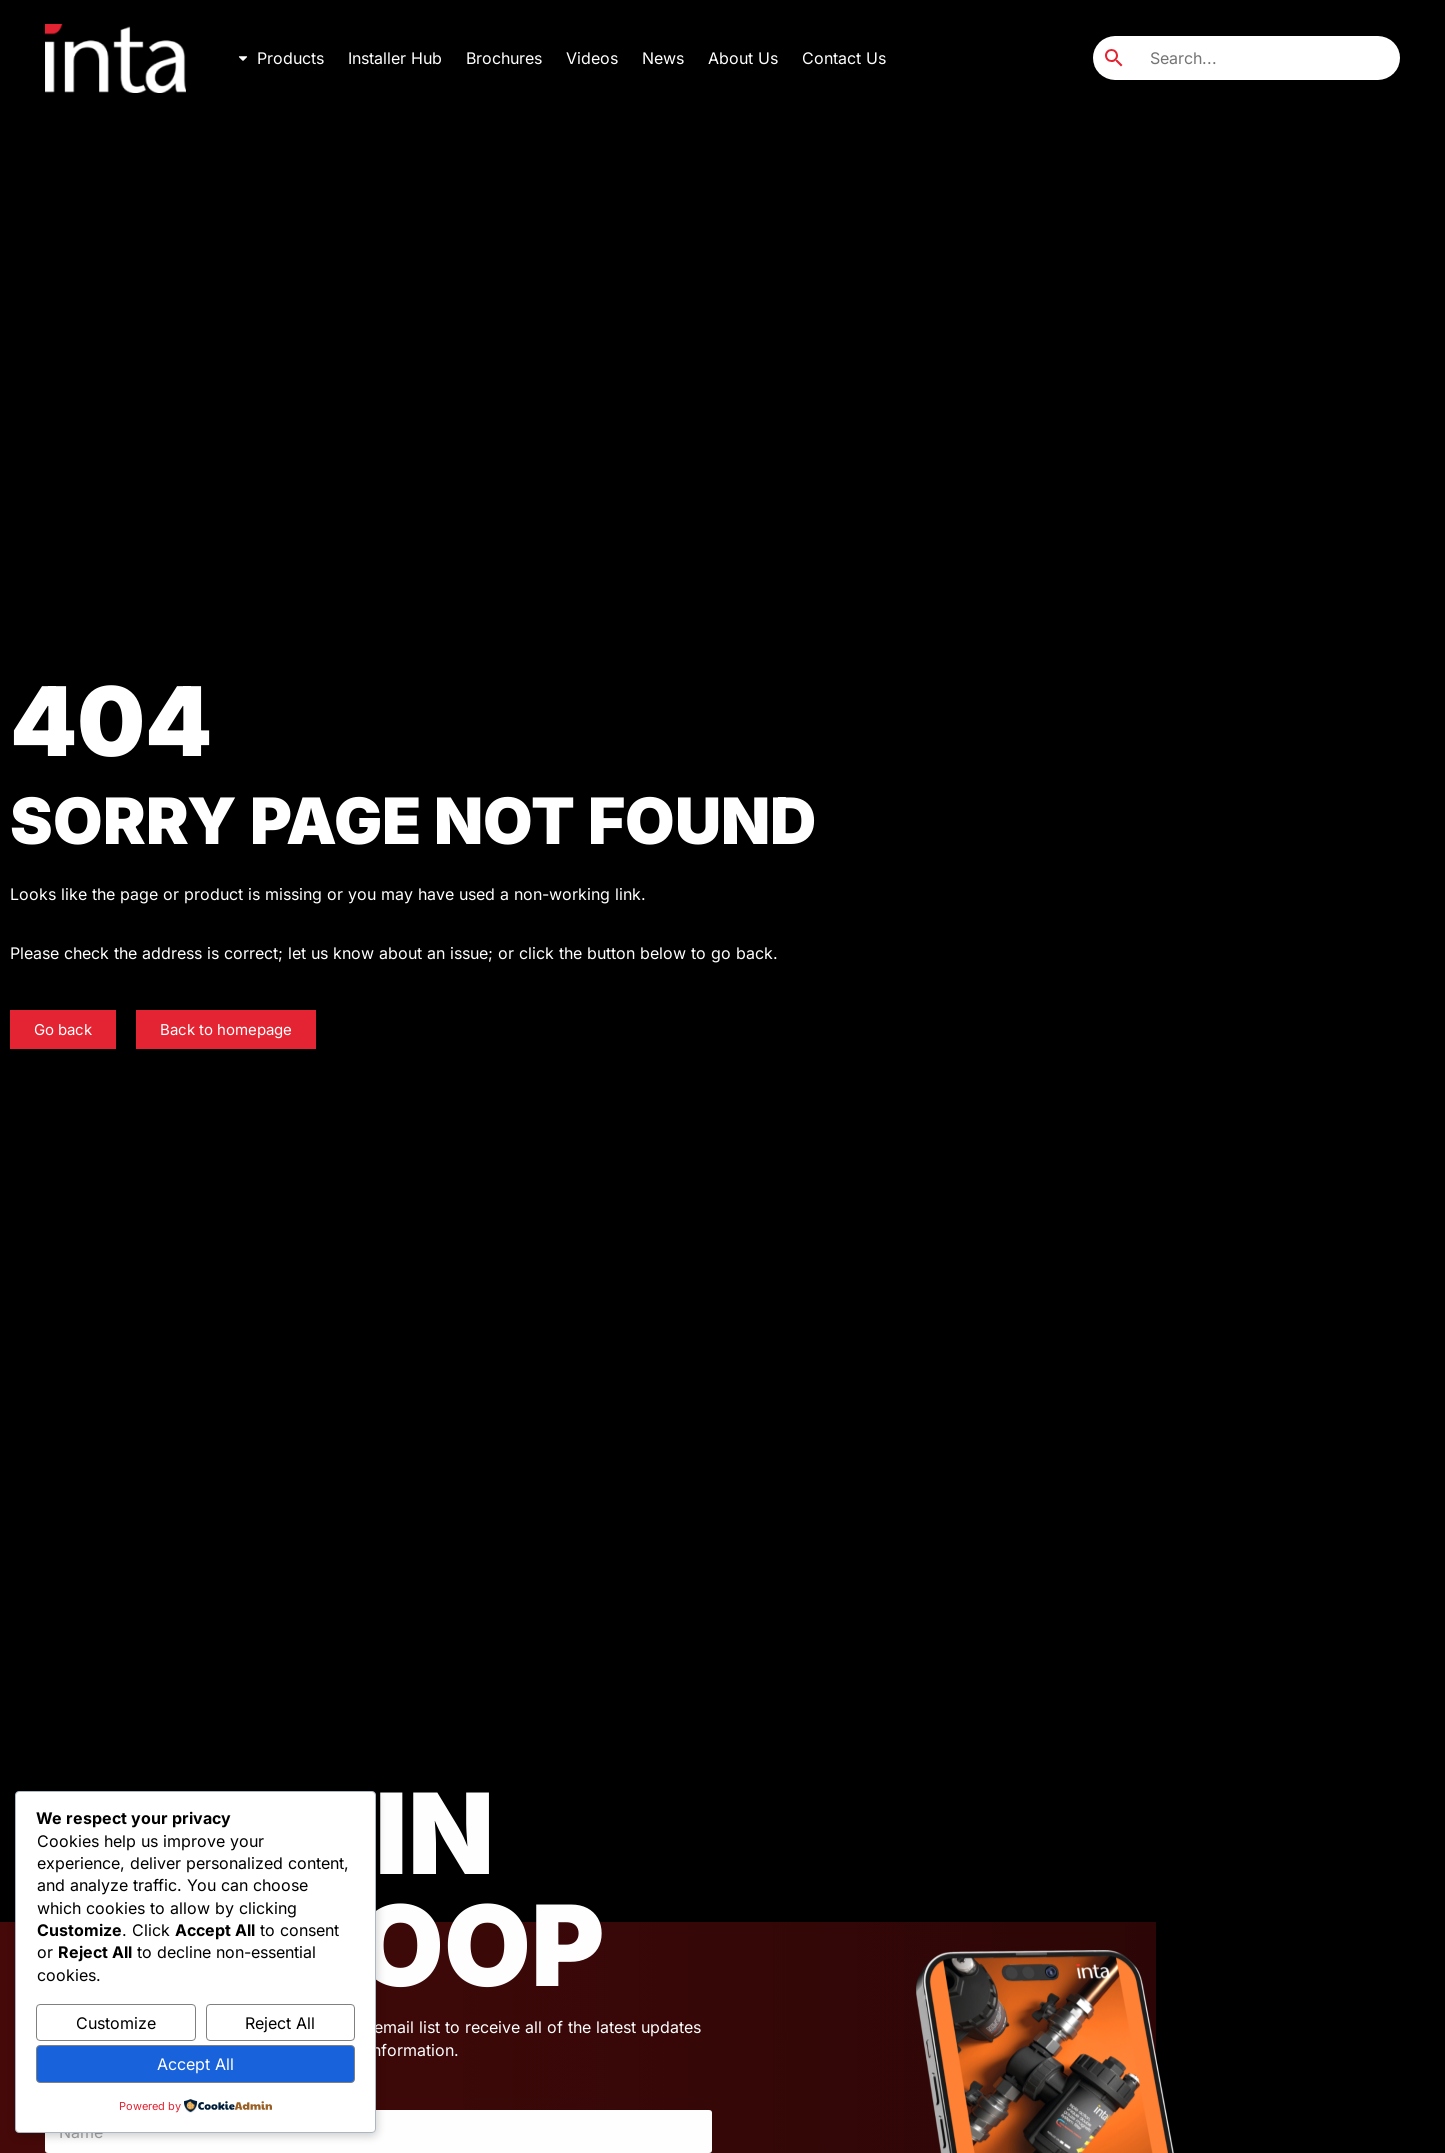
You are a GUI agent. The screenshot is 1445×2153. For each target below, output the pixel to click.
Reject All (280, 2023)
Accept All (195, 2064)
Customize (116, 2023)
